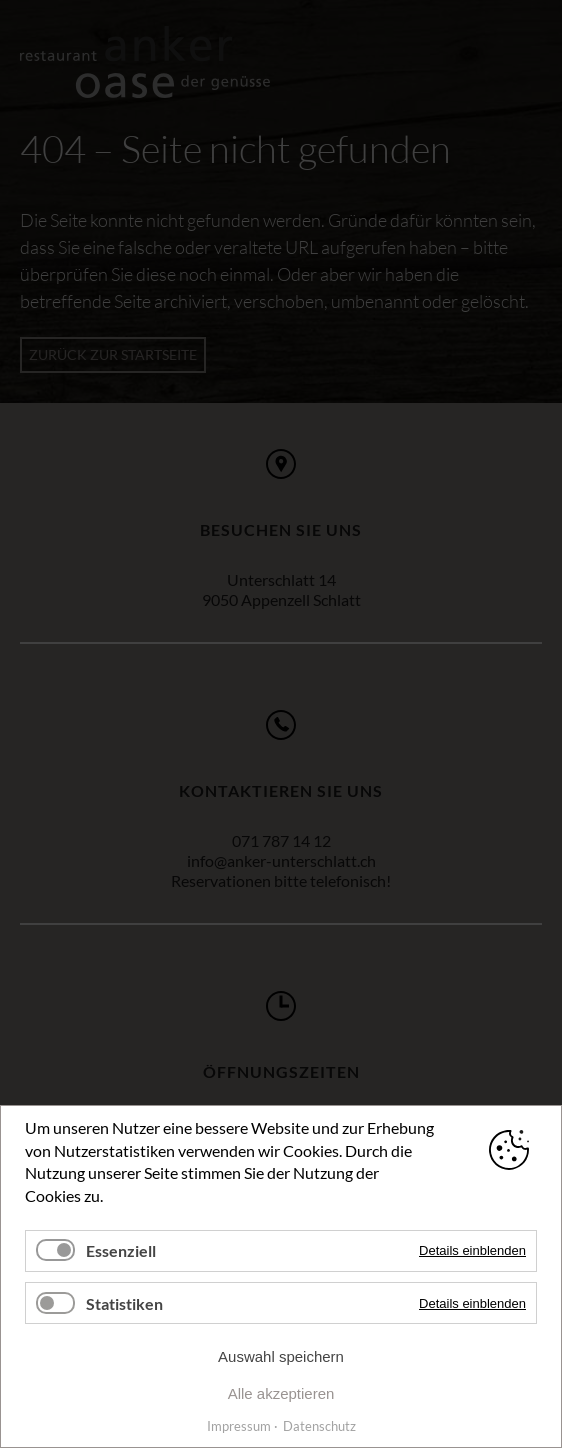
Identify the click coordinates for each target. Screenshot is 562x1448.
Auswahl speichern (281, 1356)
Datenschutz (319, 1426)
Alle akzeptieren (281, 1393)
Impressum (239, 1426)
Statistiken (124, 1303)
